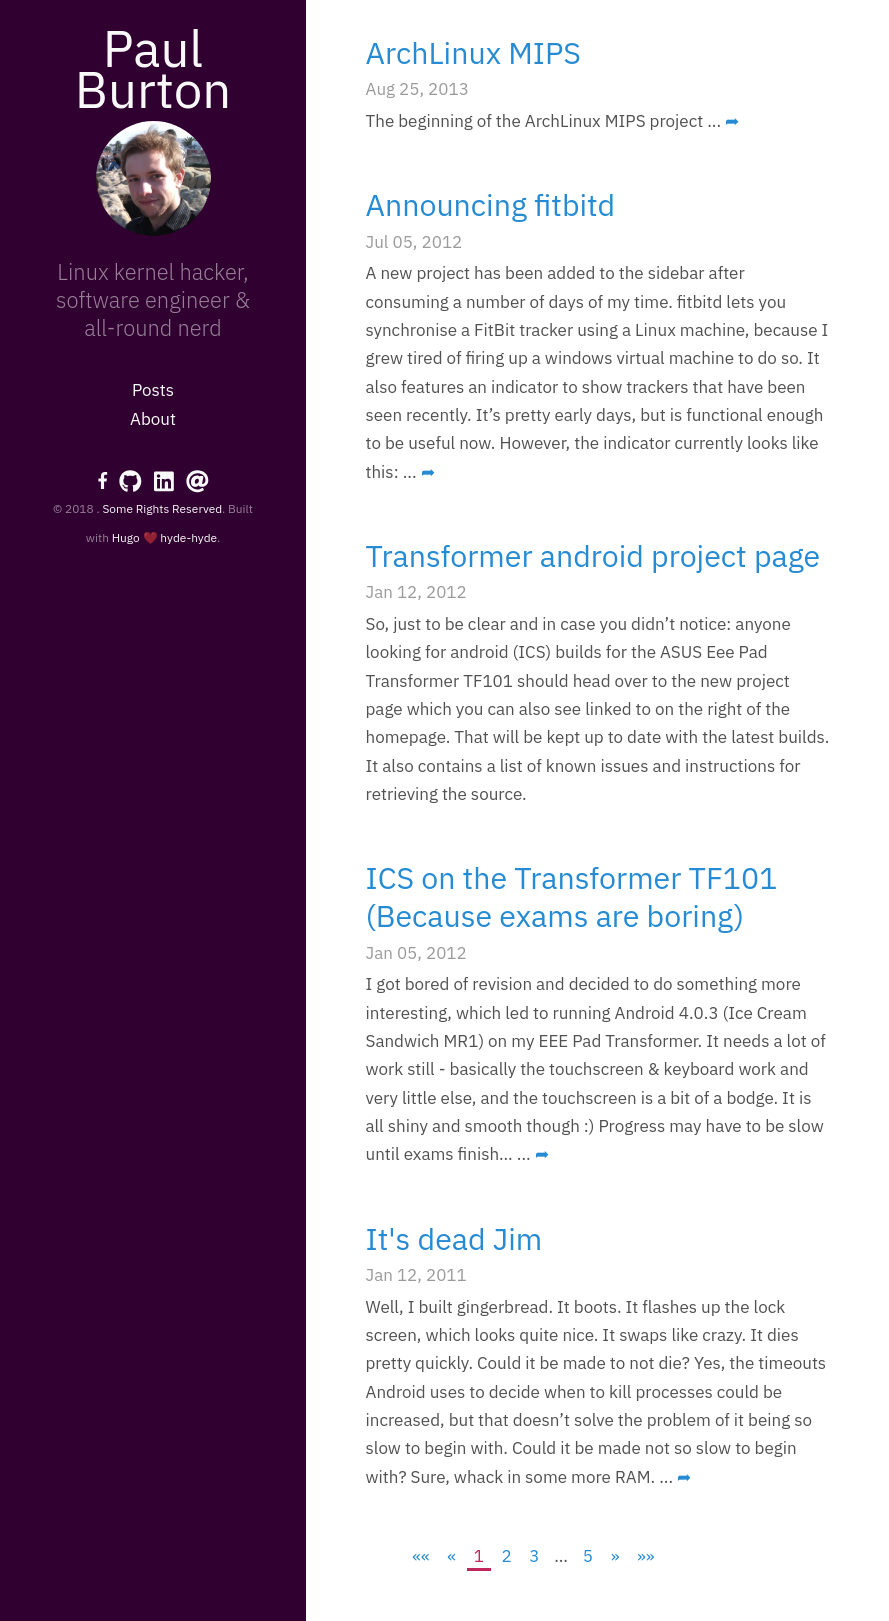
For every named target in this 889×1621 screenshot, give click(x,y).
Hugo (126, 537)
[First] (421, 1556)
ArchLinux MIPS (473, 52)
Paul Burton (153, 68)
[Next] (615, 1556)
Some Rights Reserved (162, 508)
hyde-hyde (188, 537)
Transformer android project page (593, 555)
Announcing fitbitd (491, 204)
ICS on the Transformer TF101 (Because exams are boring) (572, 896)
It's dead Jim (454, 1238)
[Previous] (452, 1556)
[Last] (645, 1556)
